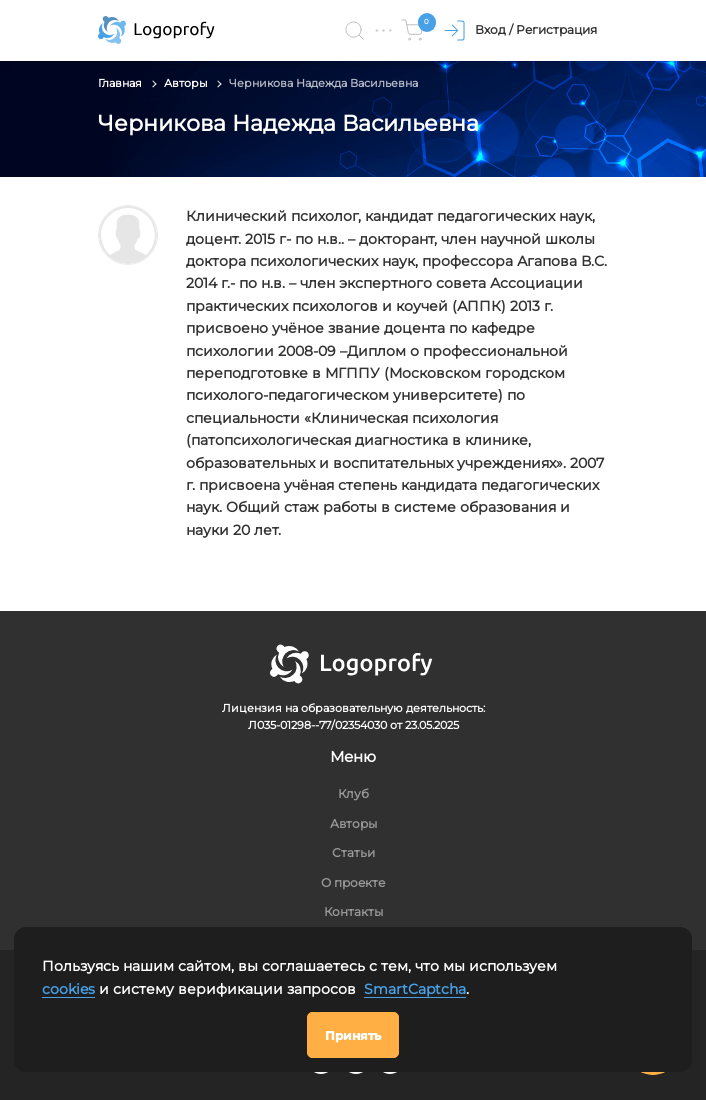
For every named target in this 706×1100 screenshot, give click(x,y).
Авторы (186, 83)
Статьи (353, 852)
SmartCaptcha (415, 989)
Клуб (353, 793)
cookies (68, 989)
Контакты (353, 911)
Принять (353, 1035)
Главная (120, 83)
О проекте (353, 882)
